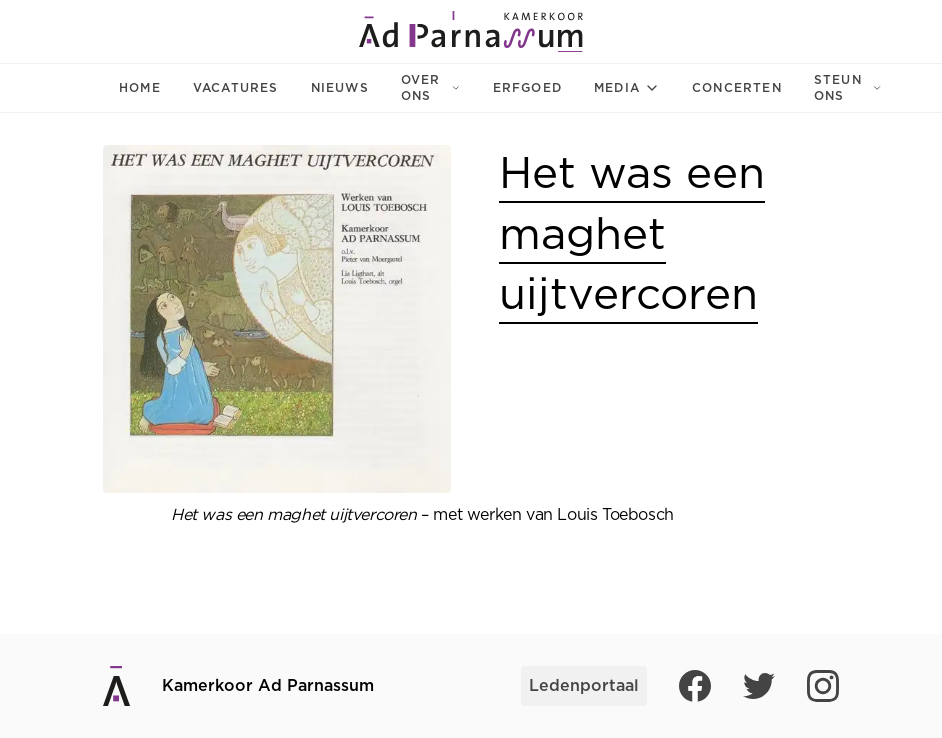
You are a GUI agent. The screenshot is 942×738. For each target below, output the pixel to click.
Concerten (737, 88)
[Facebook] (695, 686)
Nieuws (340, 88)
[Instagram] (823, 686)
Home (140, 88)
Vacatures (236, 88)
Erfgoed (527, 88)
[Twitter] (759, 686)
